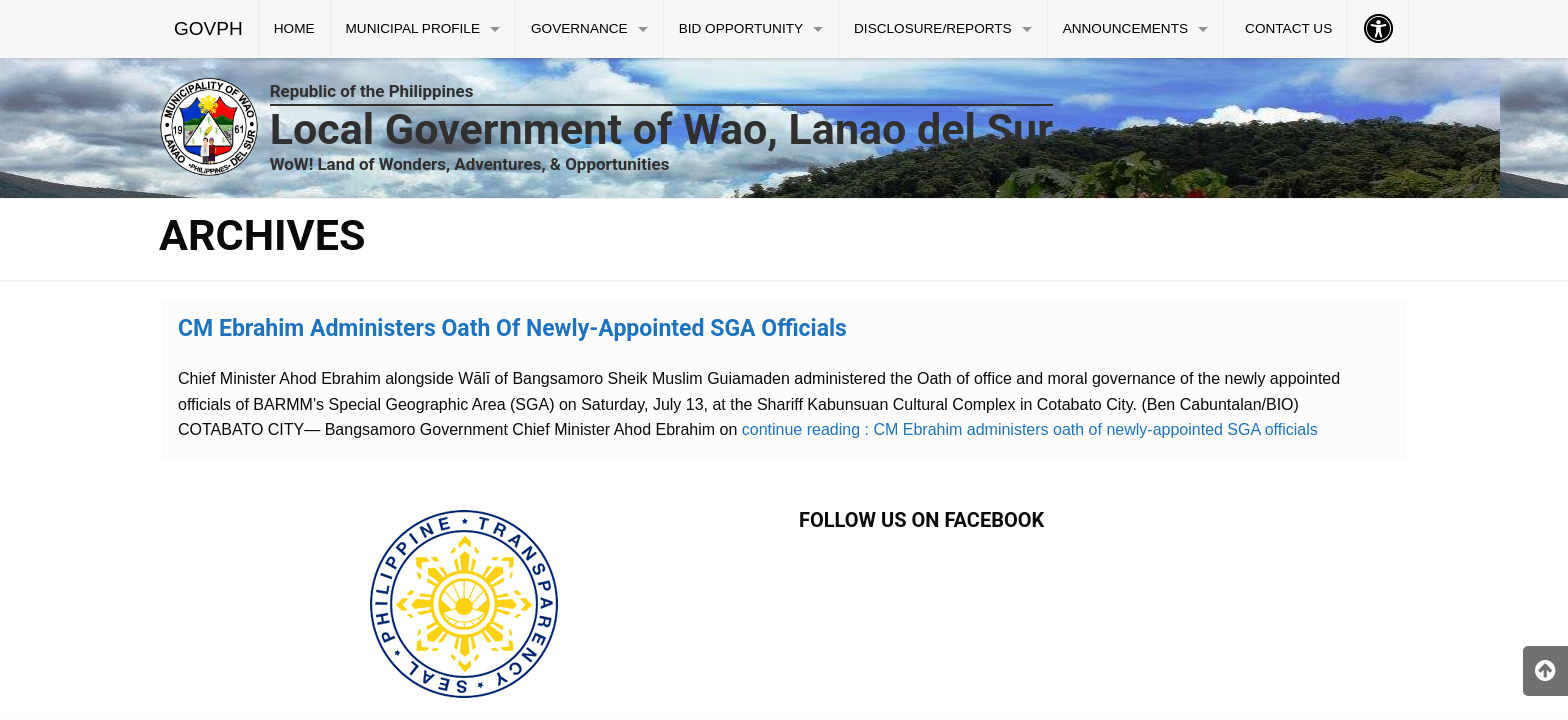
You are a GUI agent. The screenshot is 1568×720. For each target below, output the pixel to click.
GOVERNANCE (579, 28)
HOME (294, 28)
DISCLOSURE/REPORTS (933, 28)
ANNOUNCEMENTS (1125, 28)
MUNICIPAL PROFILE (413, 28)
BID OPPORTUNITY (741, 28)
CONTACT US (1288, 28)
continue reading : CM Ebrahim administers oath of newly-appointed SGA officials (1027, 429)
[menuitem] (209, 29)
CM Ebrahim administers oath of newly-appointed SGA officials (512, 328)
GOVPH (208, 28)
